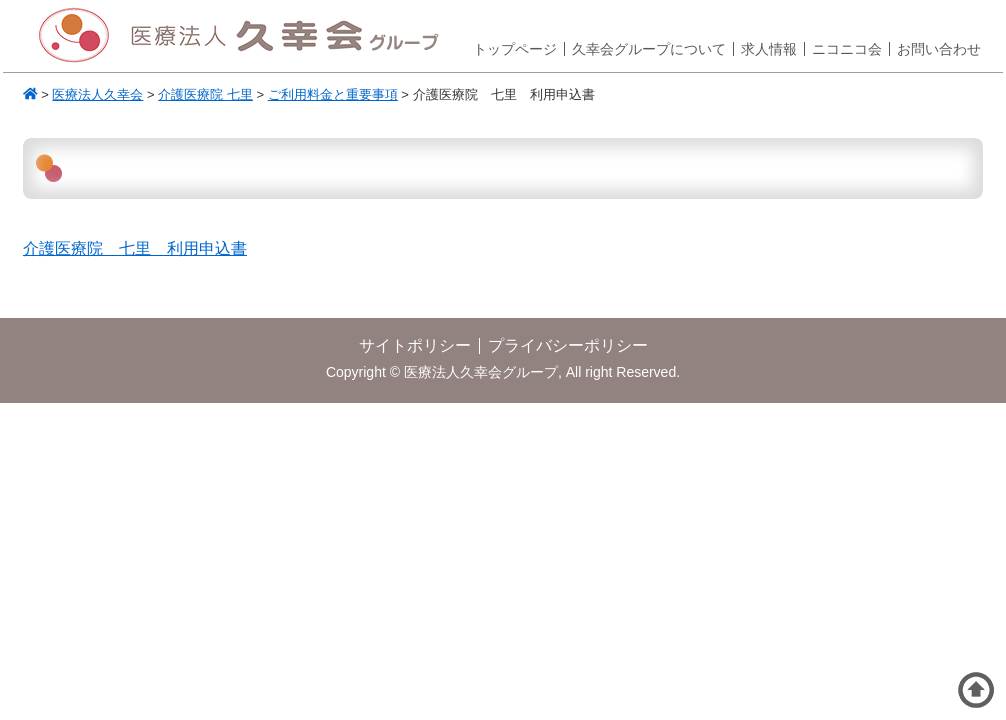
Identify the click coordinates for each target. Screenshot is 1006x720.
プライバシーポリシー (568, 345)
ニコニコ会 (847, 49)
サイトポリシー (415, 345)
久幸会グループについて (649, 49)
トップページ (515, 49)
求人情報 (769, 49)
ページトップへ (976, 690)
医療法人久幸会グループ (246, 36)
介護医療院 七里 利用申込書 (135, 248)
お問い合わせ (939, 49)
